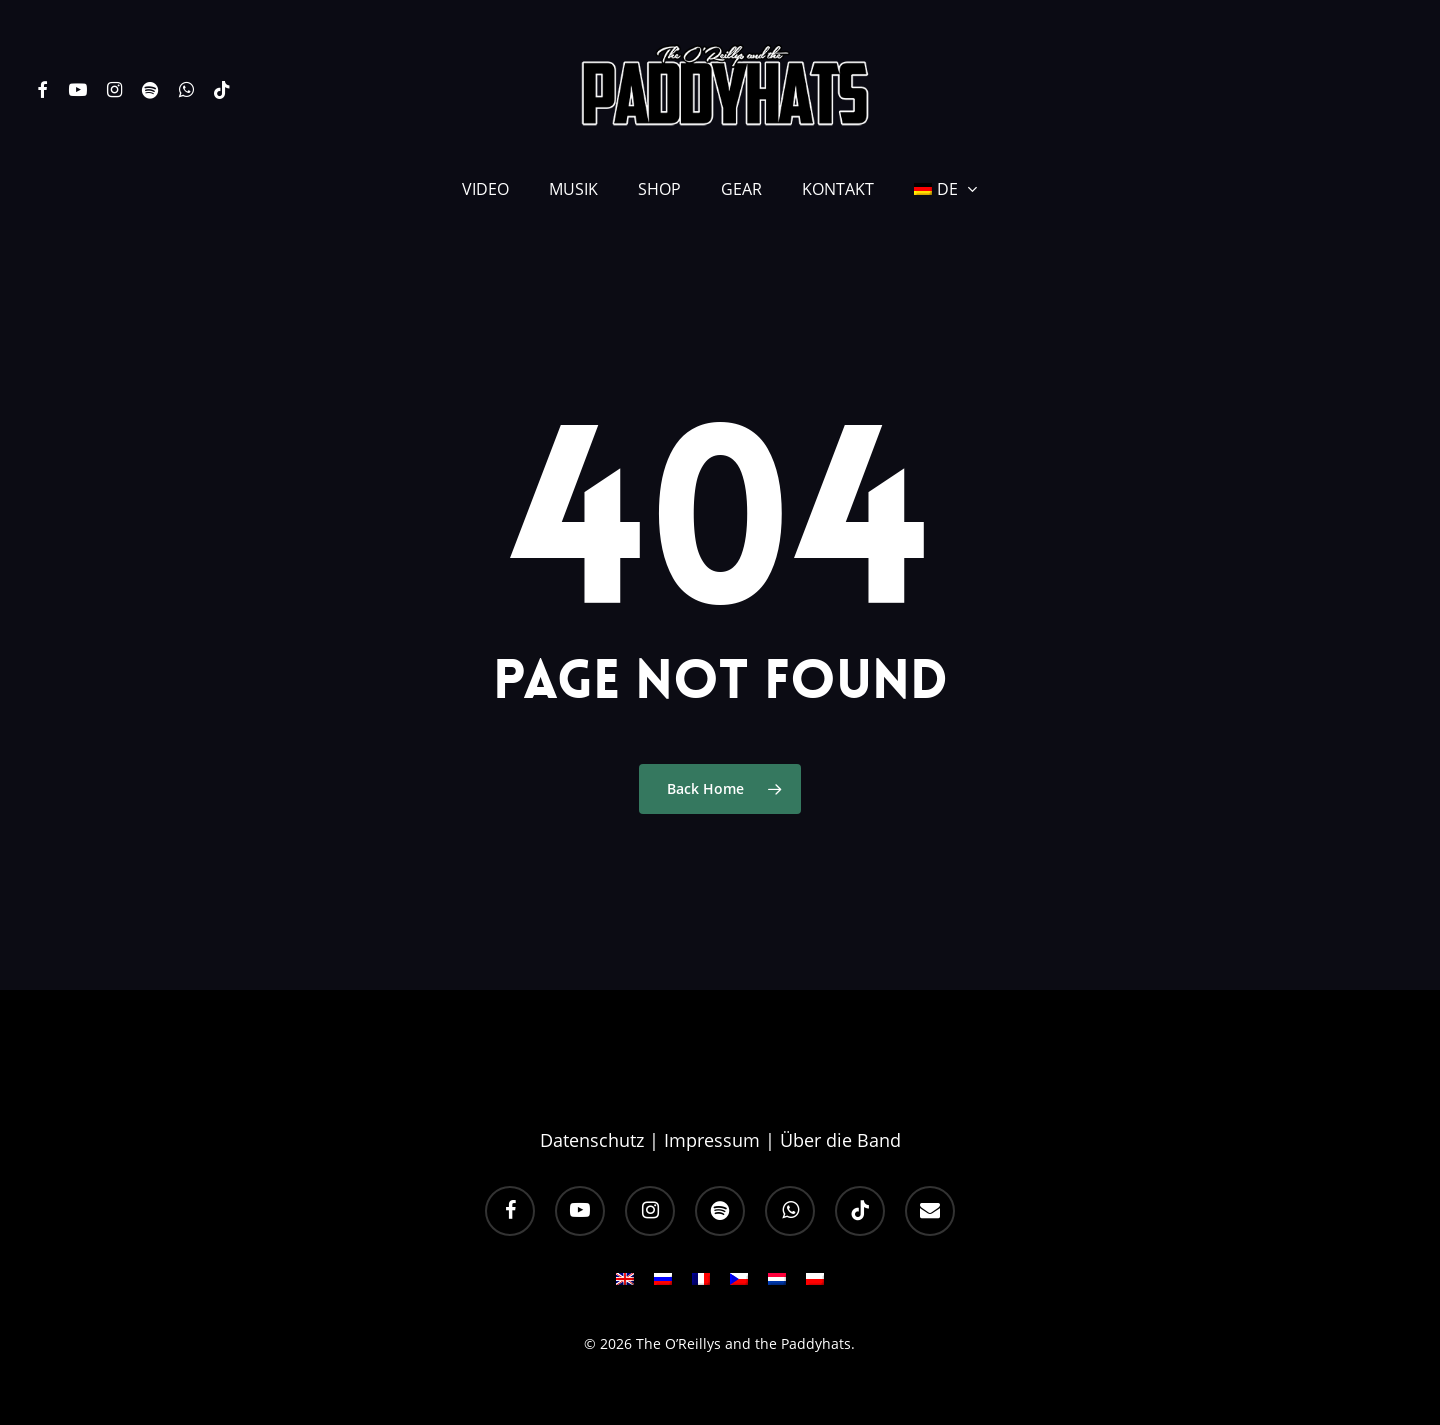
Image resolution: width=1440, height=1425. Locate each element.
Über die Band (840, 1140)
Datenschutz (592, 1140)
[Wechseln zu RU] (663, 1285)
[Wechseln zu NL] (777, 1285)
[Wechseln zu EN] (625, 1285)
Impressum (712, 1140)
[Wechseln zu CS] (739, 1285)
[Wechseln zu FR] (701, 1285)
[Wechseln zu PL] (815, 1285)
